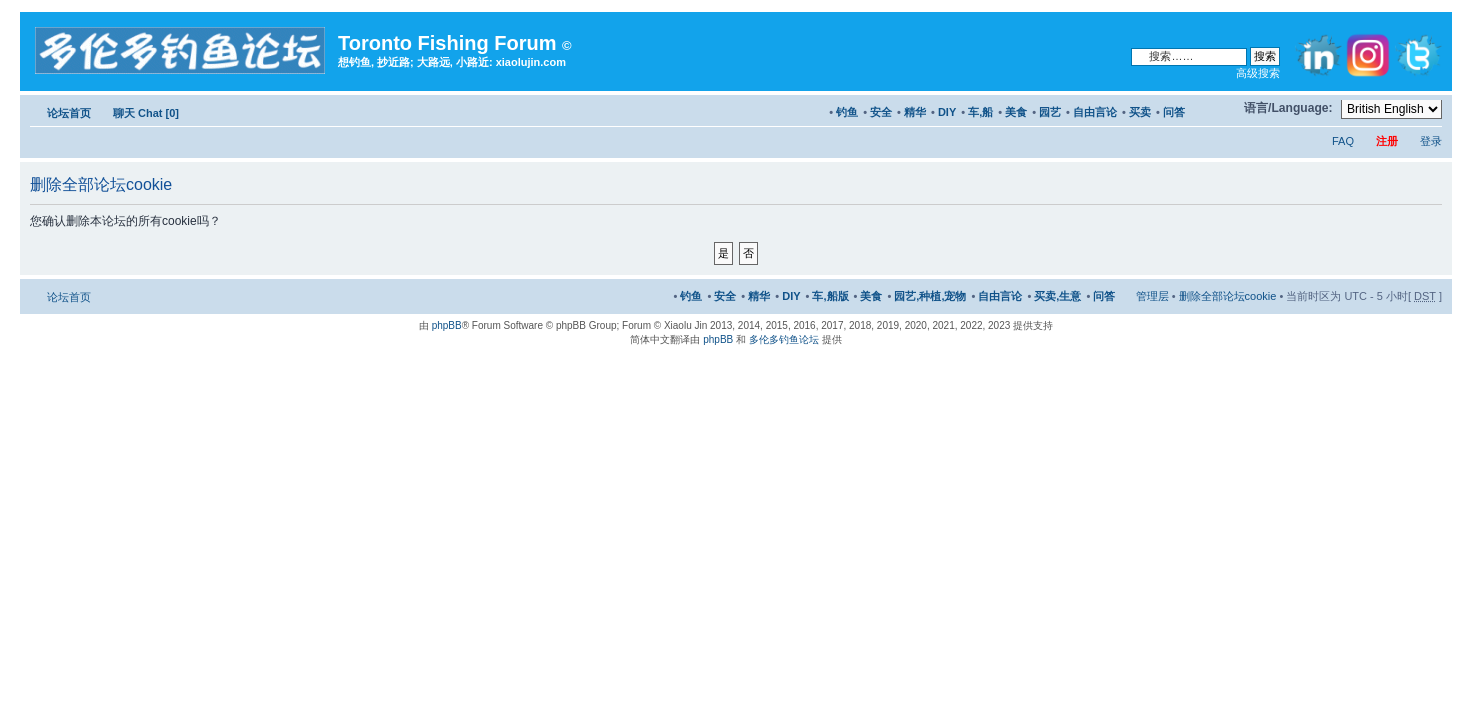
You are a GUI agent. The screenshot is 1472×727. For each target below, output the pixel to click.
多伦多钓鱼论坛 (784, 339)
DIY (947, 112)
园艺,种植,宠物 (930, 296)
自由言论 (1095, 112)
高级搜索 (1258, 73)
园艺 (1050, 112)
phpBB (447, 325)
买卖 (1140, 112)
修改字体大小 (1219, 109)
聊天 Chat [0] (146, 113)
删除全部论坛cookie (1228, 296)
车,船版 (830, 296)
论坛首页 (69, 113)
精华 (915, 112)
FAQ (1343, 141)
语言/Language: (1288, 108)
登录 (1431, 141)
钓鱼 (847, 112)
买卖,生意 (1057, 296)
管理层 (1152, 296)
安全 (881, 112)
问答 (1174, 112)
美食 (1016, 112)
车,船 (980, 112)
